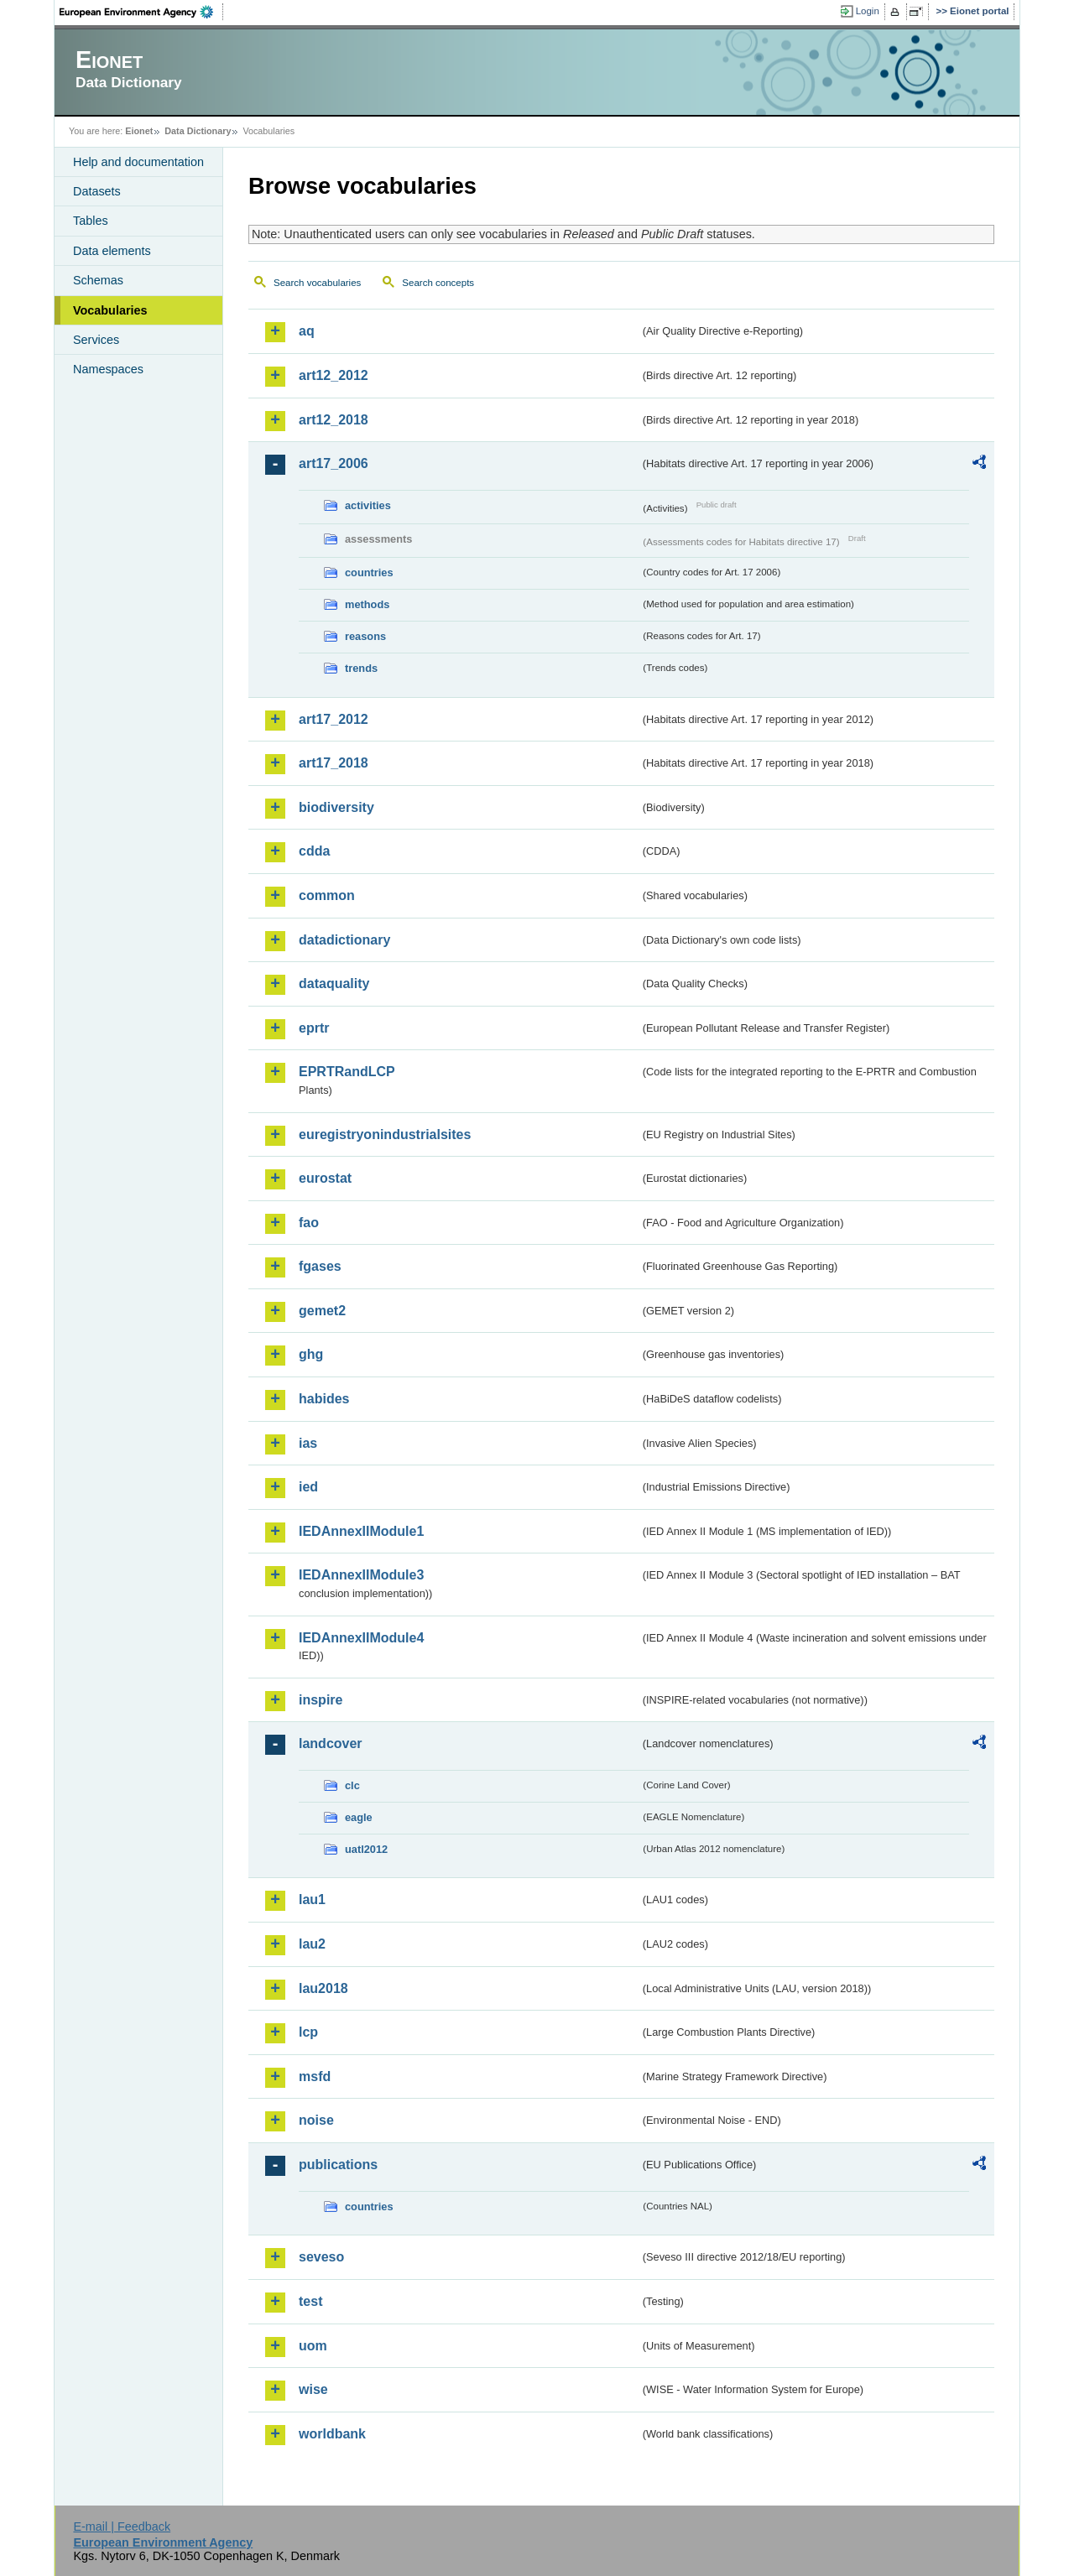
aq (307, 331)
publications (338, 2164)
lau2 (312, 1944)
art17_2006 (333, 463)
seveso (321, 2257)
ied (308, 1487)
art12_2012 (333, 375)
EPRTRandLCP (347, 1071)
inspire (320, 1700)
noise (316, 2120)
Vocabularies (110, 310)
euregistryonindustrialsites (385, 1134)
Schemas (98, 280)
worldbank (332, 2434)
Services (96, 339)
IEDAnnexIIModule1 (361, 1531)
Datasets (97, 191)
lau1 (312, 1899)
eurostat (325, 1178)
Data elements (112, 251)
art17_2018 (333, 763)
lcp (308, 2032)
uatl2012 (366, 1849)
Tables (90, 220)
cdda (314, 851)
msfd (315, 2076)
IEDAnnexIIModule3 (361, 1575)
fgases (320, 1266)
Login (867, 11)
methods (367, 604)
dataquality (334, 983)
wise (313, 2389)
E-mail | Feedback (121, 2526)
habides (324, 1399)
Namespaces (108, 369)
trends (361, 668)
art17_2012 (333, 719)
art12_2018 (333, 420)
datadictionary (344, 940)
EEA (142, 11)
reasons (365, 636)
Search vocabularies (317, 283)
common (327, 895)
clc (352, 1785)
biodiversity (336, 807)
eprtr (314, 1028)
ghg (311, 1354)
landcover (330, 1743)
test (310, 2301)
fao (309, 1222)
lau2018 (323, 1988)
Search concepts (438, 283)
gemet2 (322, 1311)
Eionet (139, 131)
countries (369, 572)
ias (308, 1443)
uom (313, 2346)
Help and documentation (138, 162)
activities (368, 505)
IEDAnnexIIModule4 (361, 1638)
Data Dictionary (197, 131)
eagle (359, 1817)
